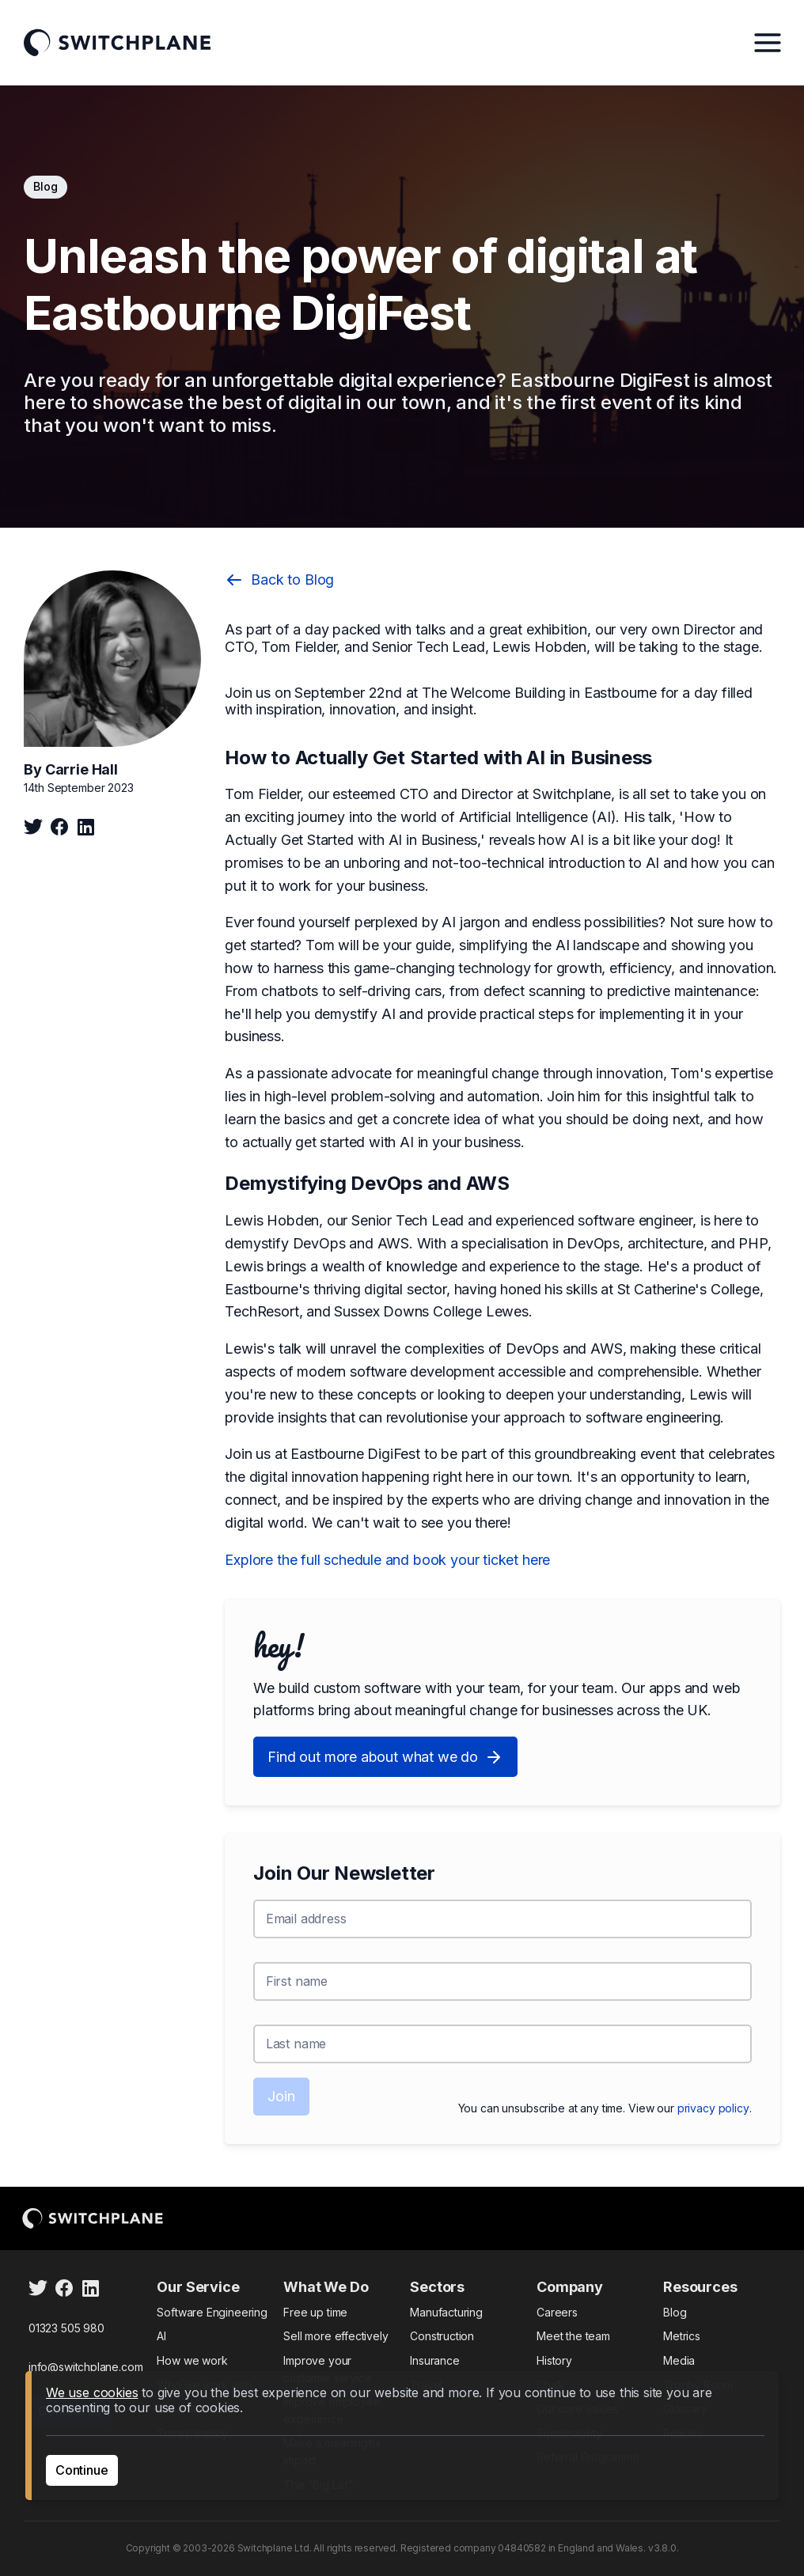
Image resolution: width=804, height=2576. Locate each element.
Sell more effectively (335, 2336)
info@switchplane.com (85, 2366)
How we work (192, 2360)
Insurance (434, 2360)
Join (280, 2096)
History (554, 2360)
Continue (81, 2470)
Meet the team (573, 2336)
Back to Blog (279, 579)
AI (161, 2336)
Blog (674, 2312)
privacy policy (713, 2108)
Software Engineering (212, 2312)
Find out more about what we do (385, 1757)
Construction (442, 2336)
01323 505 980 (66, 2328)
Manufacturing (446, 2312)
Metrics (681, 2336)
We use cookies (92, 2392)
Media (679, 2360)
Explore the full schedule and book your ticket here (387, 1559)
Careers (557, 2312)
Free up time (315, 2312)
